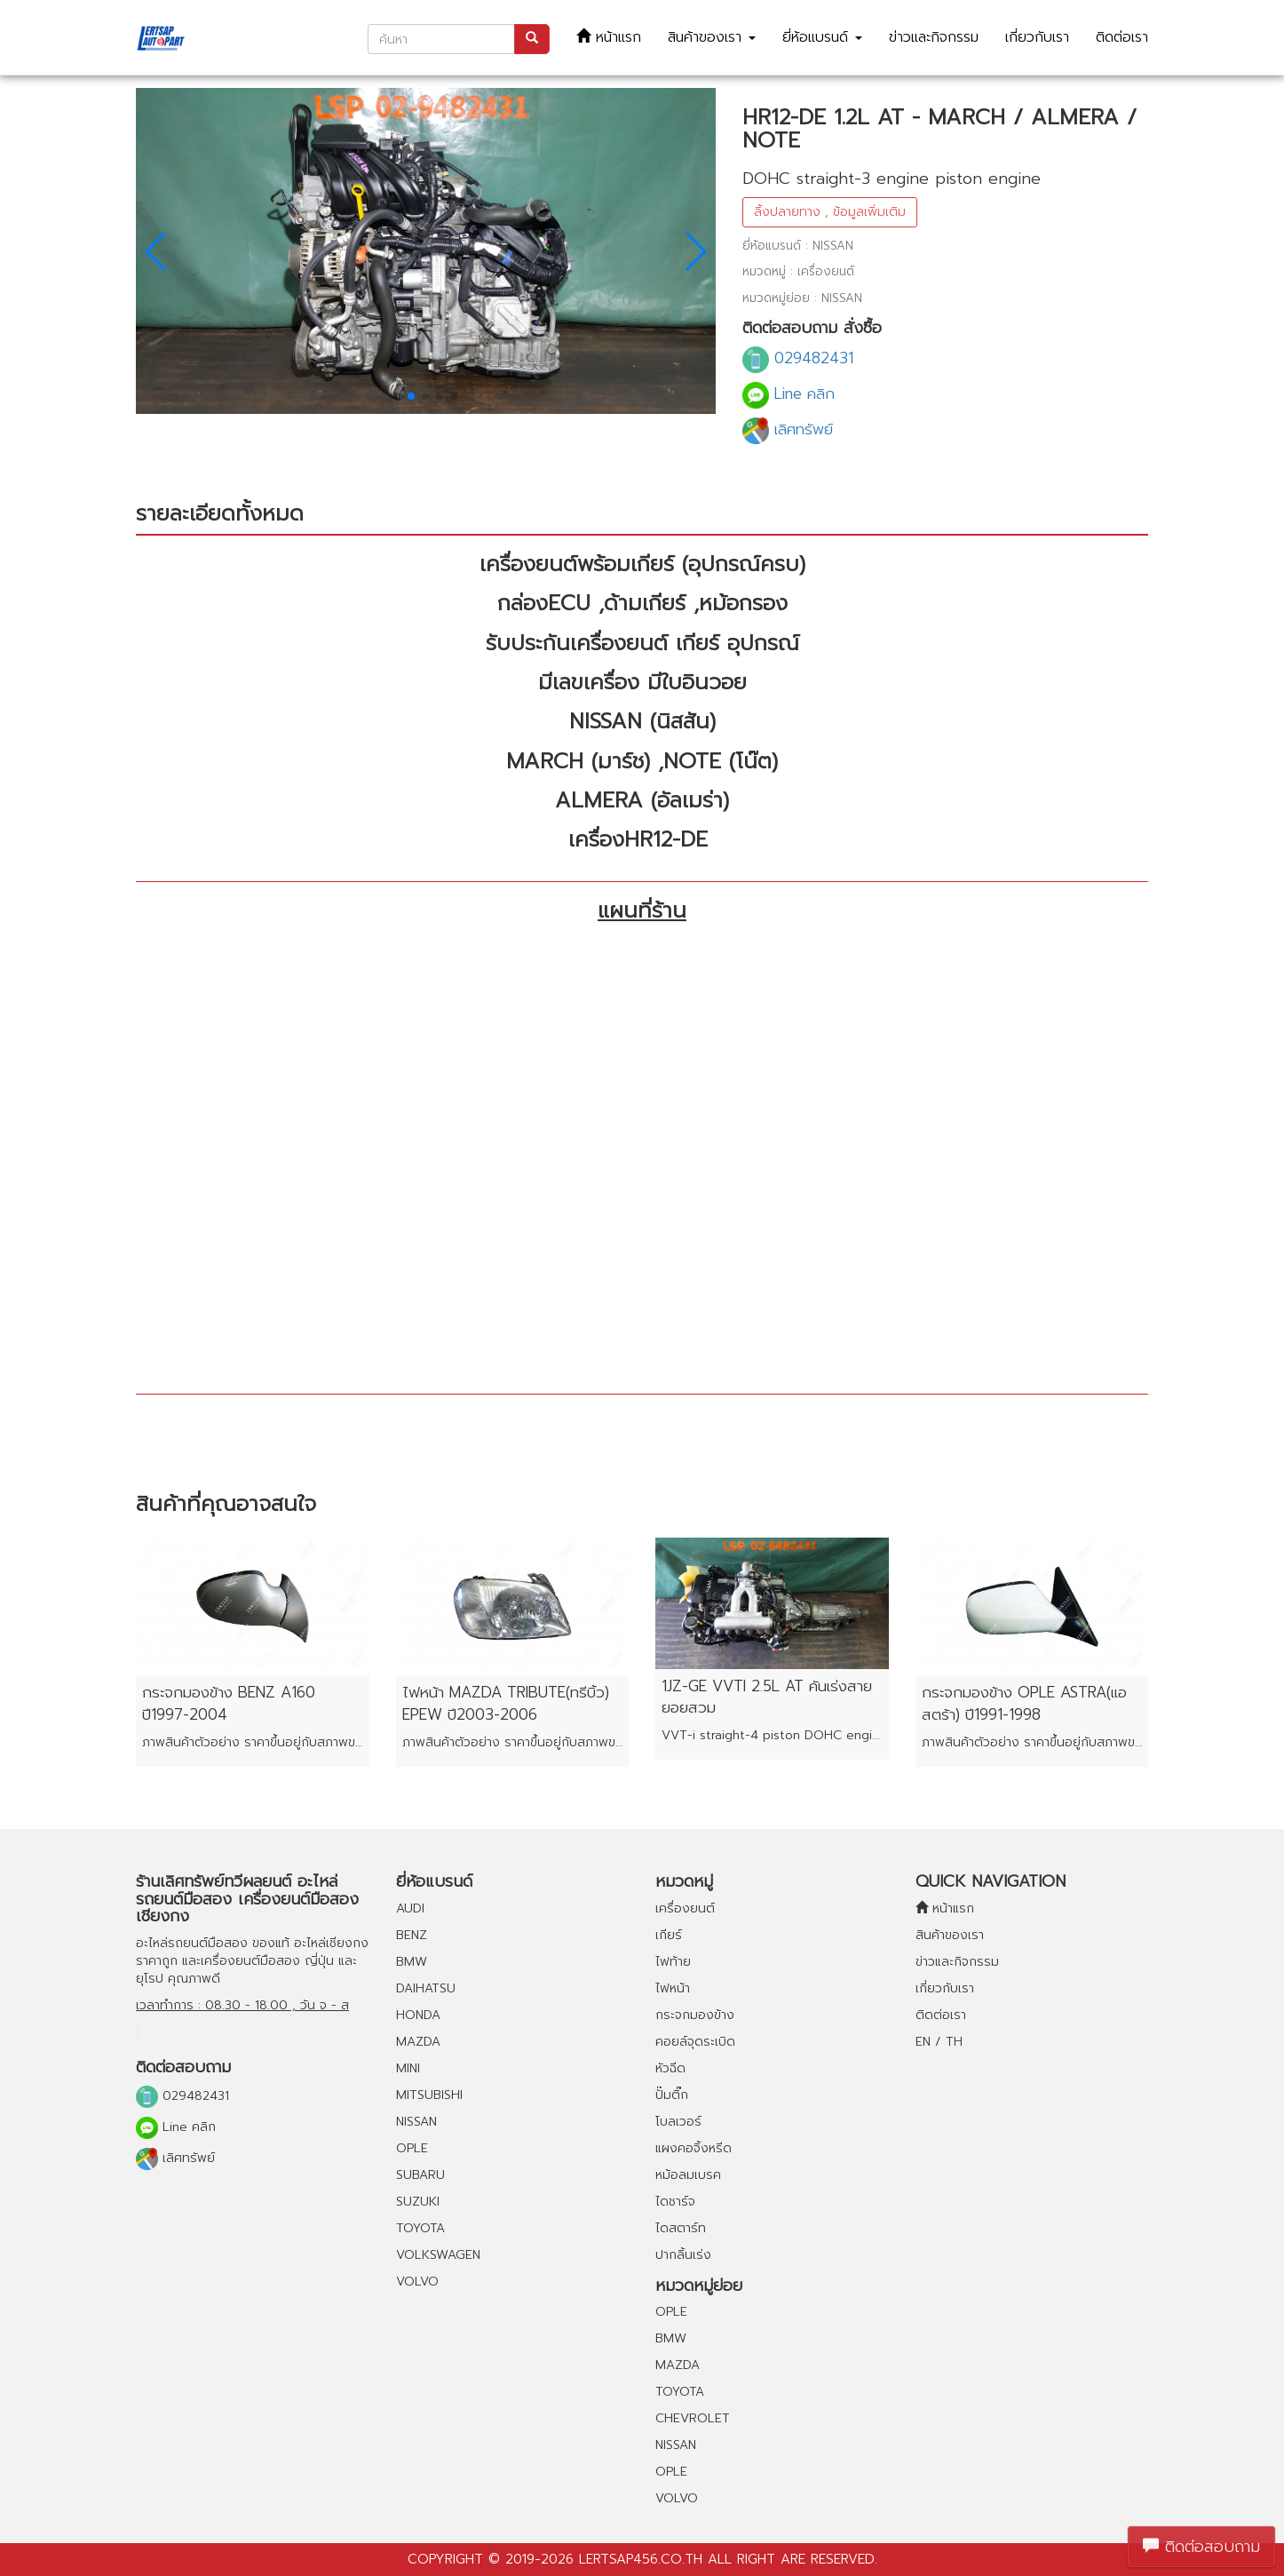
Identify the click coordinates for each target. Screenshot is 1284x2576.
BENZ (411, 1935)
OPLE (412, 2148)
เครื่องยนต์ (685, 1908)
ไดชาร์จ (675, 2201)
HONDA (418, 2015)
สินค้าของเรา (712, 37)
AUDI (410, 1908)
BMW (411, 1961)
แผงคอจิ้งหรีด (693, 2148)
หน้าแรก (608, 37)
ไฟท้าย (673, 1961)
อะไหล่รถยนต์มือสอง (192, 1943)
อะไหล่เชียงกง (331, 1943)
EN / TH (939, 2041)
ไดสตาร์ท (680, 2228)
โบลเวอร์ (678, 2121)
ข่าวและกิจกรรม (934, 37)
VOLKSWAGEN (438, 2255)
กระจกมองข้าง (694, 2015)
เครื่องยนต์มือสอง (250, 1961)
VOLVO (417, 2281)
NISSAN (416, 2121)
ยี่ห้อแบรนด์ (822, 37)
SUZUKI (418, 2201)
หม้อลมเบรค (688, 2175)
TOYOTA (420, 2228)
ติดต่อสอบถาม (1201, 2546)
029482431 (797, 358)
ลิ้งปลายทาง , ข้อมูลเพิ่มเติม (830, 212)
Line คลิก (788, 393)
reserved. (844, 2559)
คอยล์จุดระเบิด (695, 2041)
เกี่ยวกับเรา (1037, 37)
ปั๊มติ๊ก (671, 2095)
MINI (408, 2068)
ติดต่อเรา (1122, 37)
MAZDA (418, 2041)
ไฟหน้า (672, 1988)
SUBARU (420, 2175)
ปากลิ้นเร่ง (683, 2255)
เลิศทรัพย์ (787, 429)
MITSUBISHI (429, 2095)
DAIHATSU (426, 1988)
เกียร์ (668, 1935)
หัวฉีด (670, 2068)
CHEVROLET (692, 2418)
